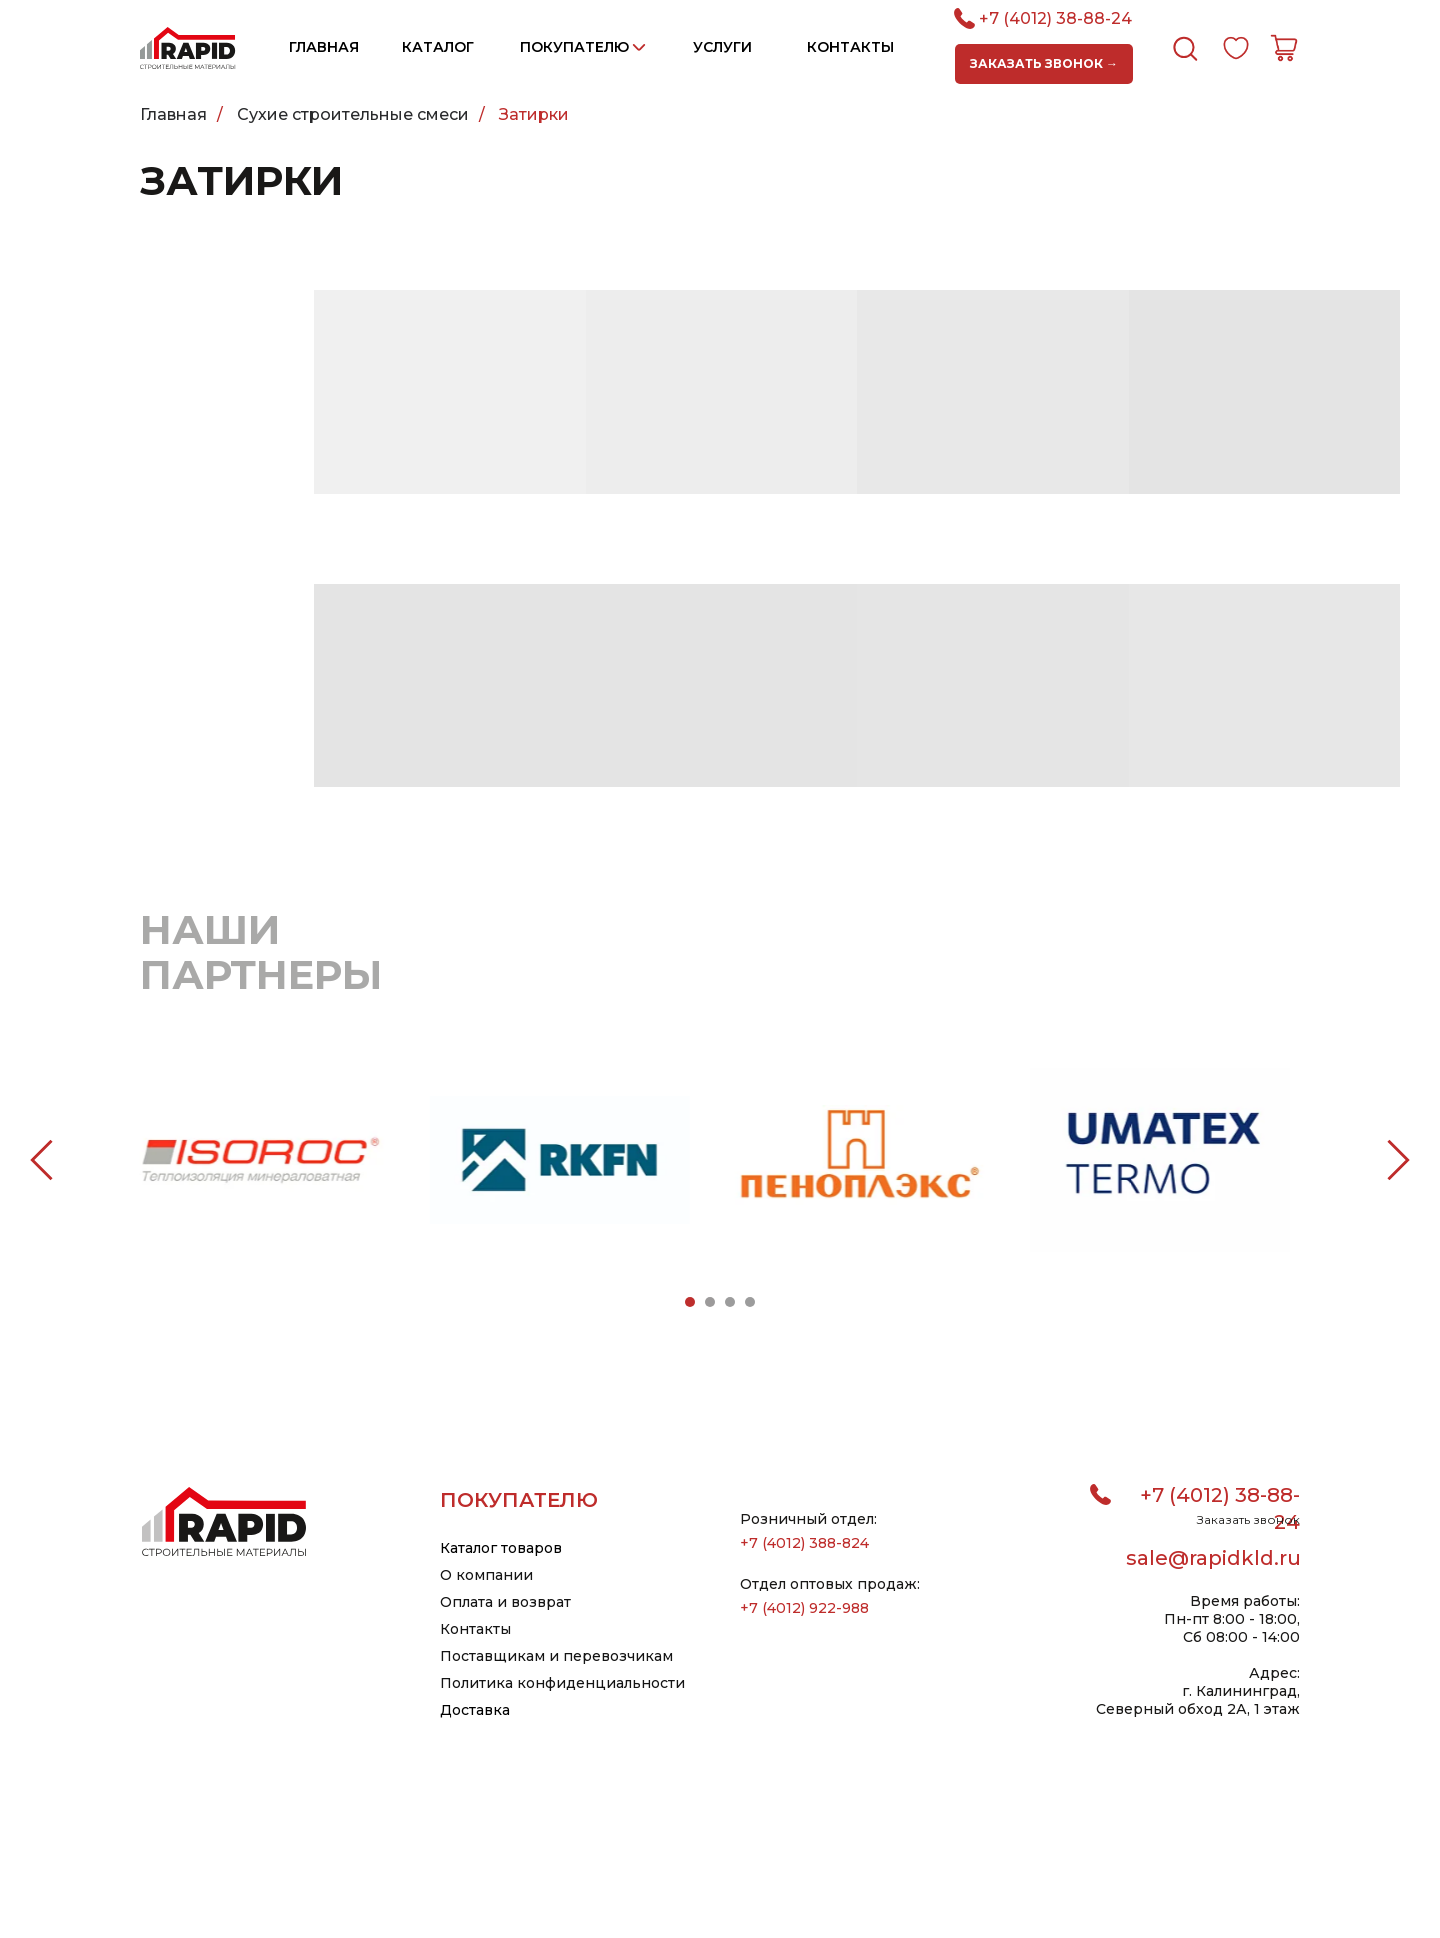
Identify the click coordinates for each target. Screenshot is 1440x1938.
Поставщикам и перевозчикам (556, 1656)
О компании (486, 1575)
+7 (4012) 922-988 (804, 1608)
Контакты (475, 1629)
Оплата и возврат (505, 1602)
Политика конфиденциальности (562, 1683)
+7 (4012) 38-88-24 (1055, 18)
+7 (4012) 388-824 (804, 1543)
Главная (173, 114)
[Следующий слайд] (1398, 1159)
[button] (1044, 64)
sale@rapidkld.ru (1213, 1558)
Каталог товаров (501, 1548)
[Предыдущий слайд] (41, 1159)
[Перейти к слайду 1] (690, 1302)
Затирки (534, 114)
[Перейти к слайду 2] (710, 1302)
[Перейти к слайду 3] (730, 1302)
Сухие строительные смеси (353, 114)
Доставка (475, 1710)
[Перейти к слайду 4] (750, 1302)
